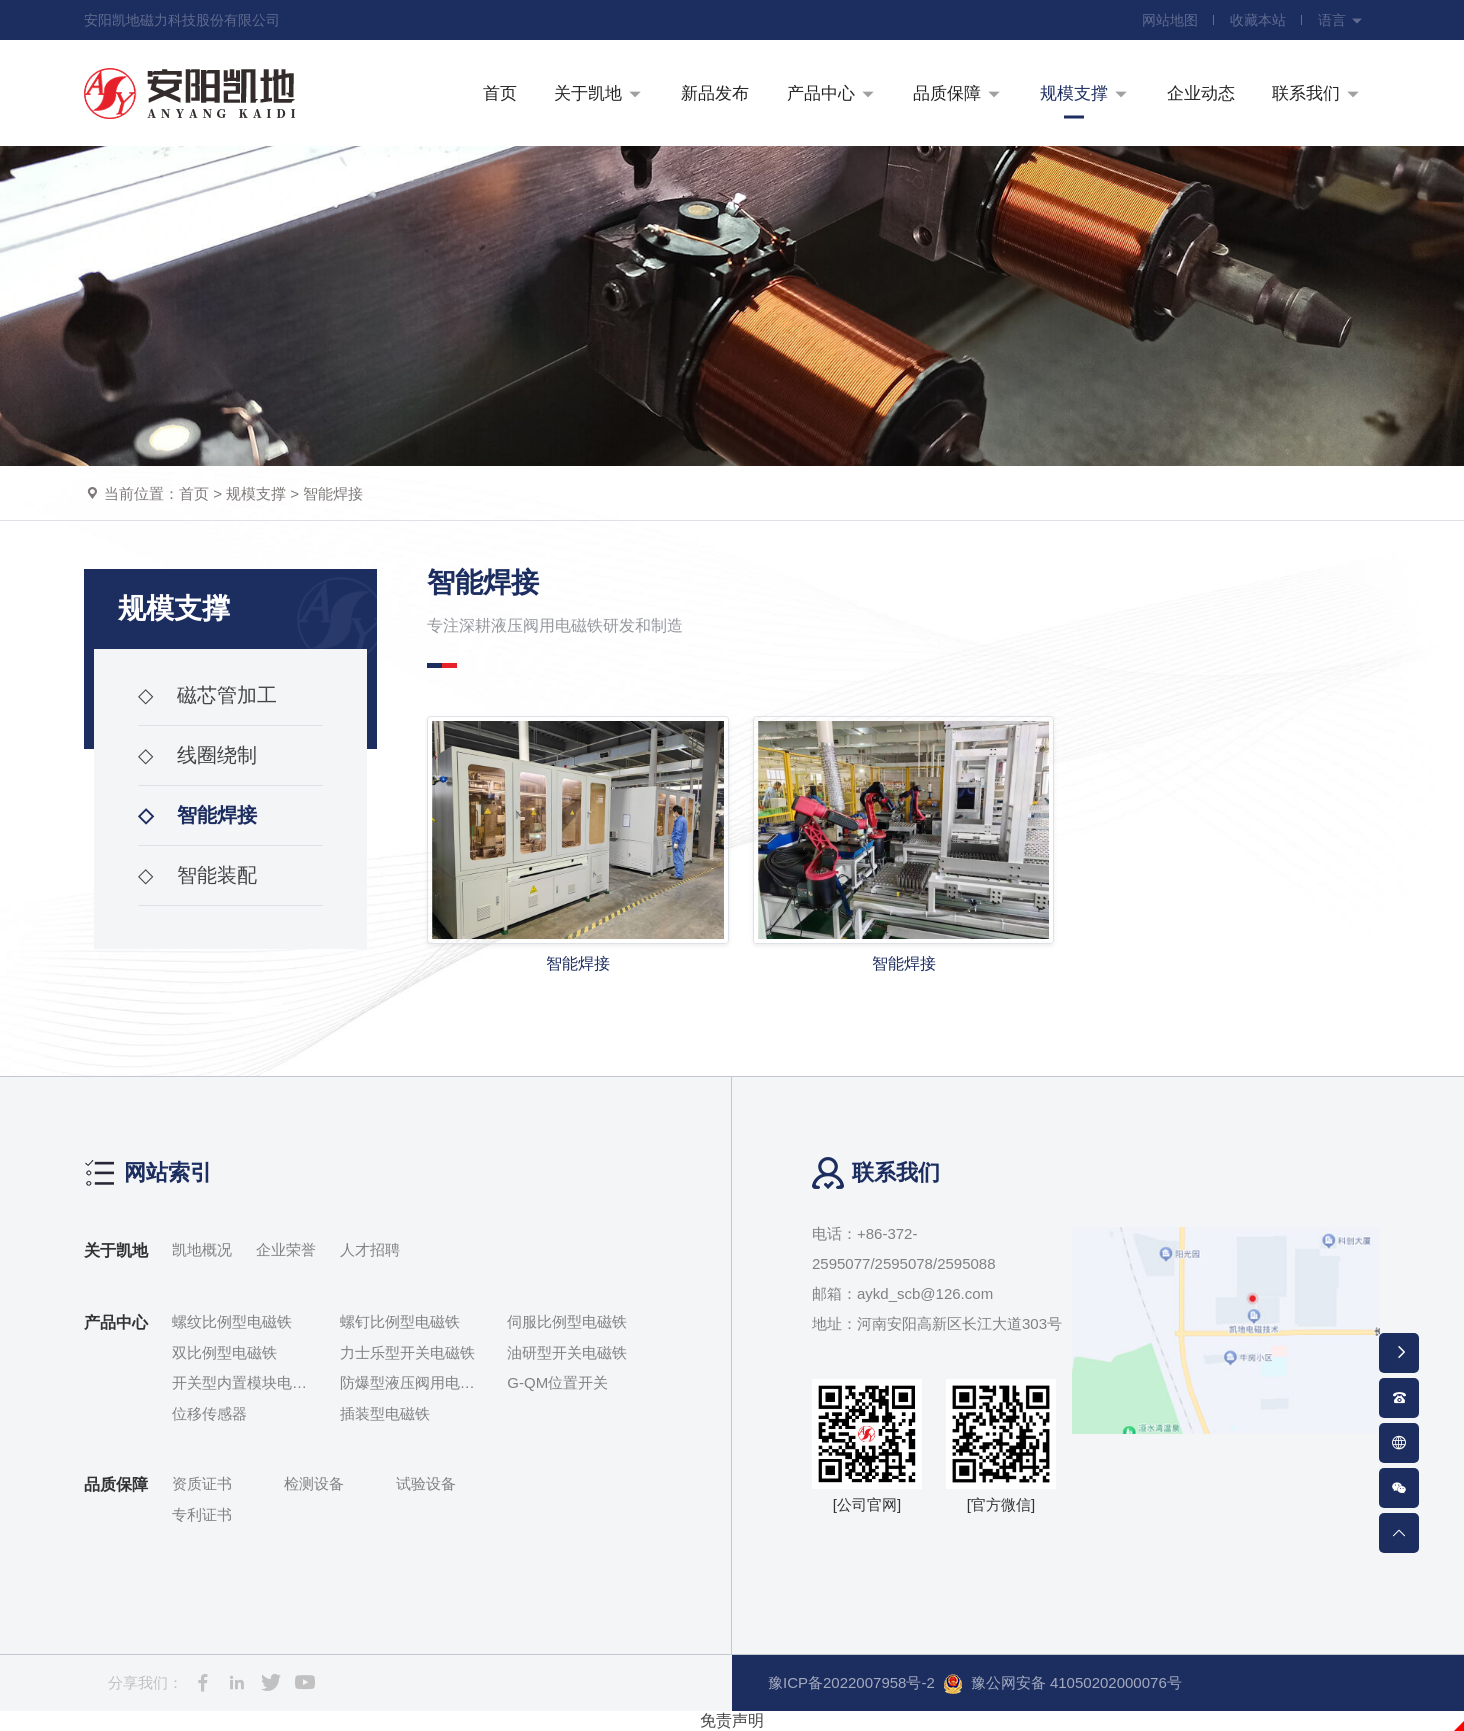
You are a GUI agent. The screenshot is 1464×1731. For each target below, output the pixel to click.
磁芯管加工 (207, 695)
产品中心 (116, 1322)
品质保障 (116, 1484)
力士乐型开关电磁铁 (407, 1352)
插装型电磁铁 (385, 1413)
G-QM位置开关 (557, 1382)
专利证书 (202, 1514)
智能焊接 (333, 493)
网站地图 (1170, 20)
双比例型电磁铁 (224, 1352)
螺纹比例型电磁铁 (232, 1321)
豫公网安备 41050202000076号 (1062, 1684)
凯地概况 (202, 1249)
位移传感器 (209, 1413)
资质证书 (202, 1483)
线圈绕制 (197, 755)
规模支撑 (256, 493)
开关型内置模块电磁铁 (239, 1384)
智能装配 (197, 875)
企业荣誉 (286, 1249)
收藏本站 (1258, 20)
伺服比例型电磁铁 (567, 1321)
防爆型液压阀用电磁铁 (407, 1384)
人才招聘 (370, 1249)
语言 (1341, 20)
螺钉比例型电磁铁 (400, 1321)
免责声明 (732, 1720)
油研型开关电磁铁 (567, 1352)
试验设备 (426, 1483)
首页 (194, 493)
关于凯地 (116, 1250)
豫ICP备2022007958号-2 (851, 1682)
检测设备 (314, 1483)
